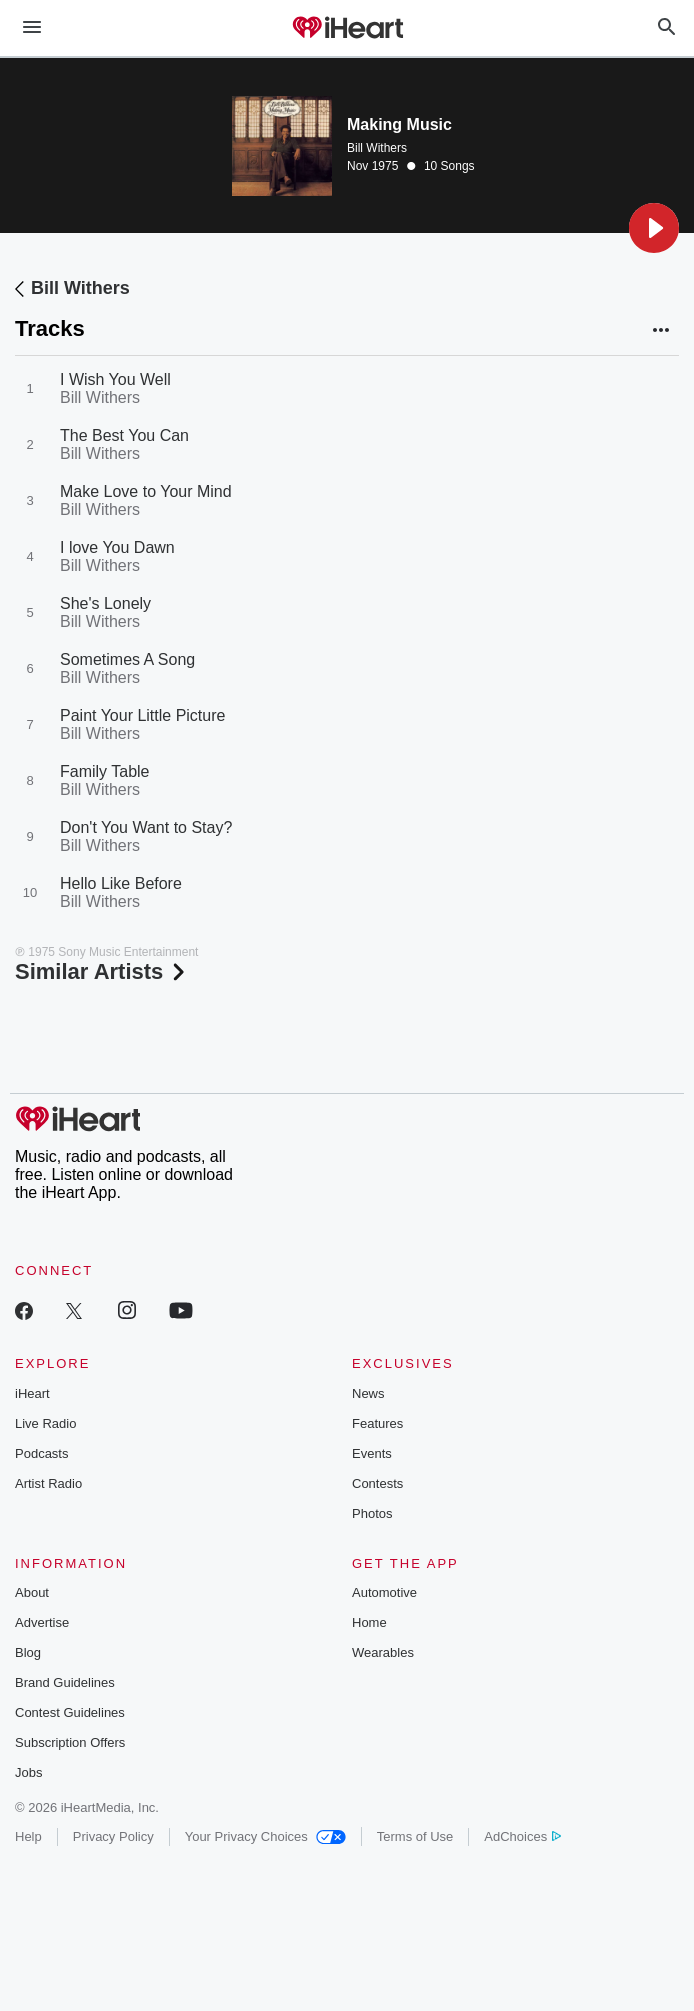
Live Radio (45, 1423)
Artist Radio (48, 1483)
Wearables (383, 1652)
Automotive (384, 1592)
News (368, 1393)
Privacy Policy (113, 1836)
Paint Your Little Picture (142, 715)
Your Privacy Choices (265, 1836)
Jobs (28, 1772)
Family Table (105, 771)
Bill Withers (377, 148)
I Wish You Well (115, 379)
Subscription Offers (70, 1742)
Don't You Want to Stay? (146, 827)
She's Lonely (105, 603)
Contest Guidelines (70, 1712)
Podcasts (41, 1453)
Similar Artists (102, 971)
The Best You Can (124, 435)
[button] (654, 228)
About (32, 1592)
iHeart (32, 1393)
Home (369, 1622)
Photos (372, 1513)
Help (28, 1836)
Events (372, 1453)
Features (377, 1423)
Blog (28, 1652)
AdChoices (522, 1836)
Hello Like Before (121, 883)
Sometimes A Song (127, 659)
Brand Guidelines (65, 1682)
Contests (377, 1483)
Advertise (42, 1622)
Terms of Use (415, 1836)
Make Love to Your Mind (146, 491)
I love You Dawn (117, 547)
